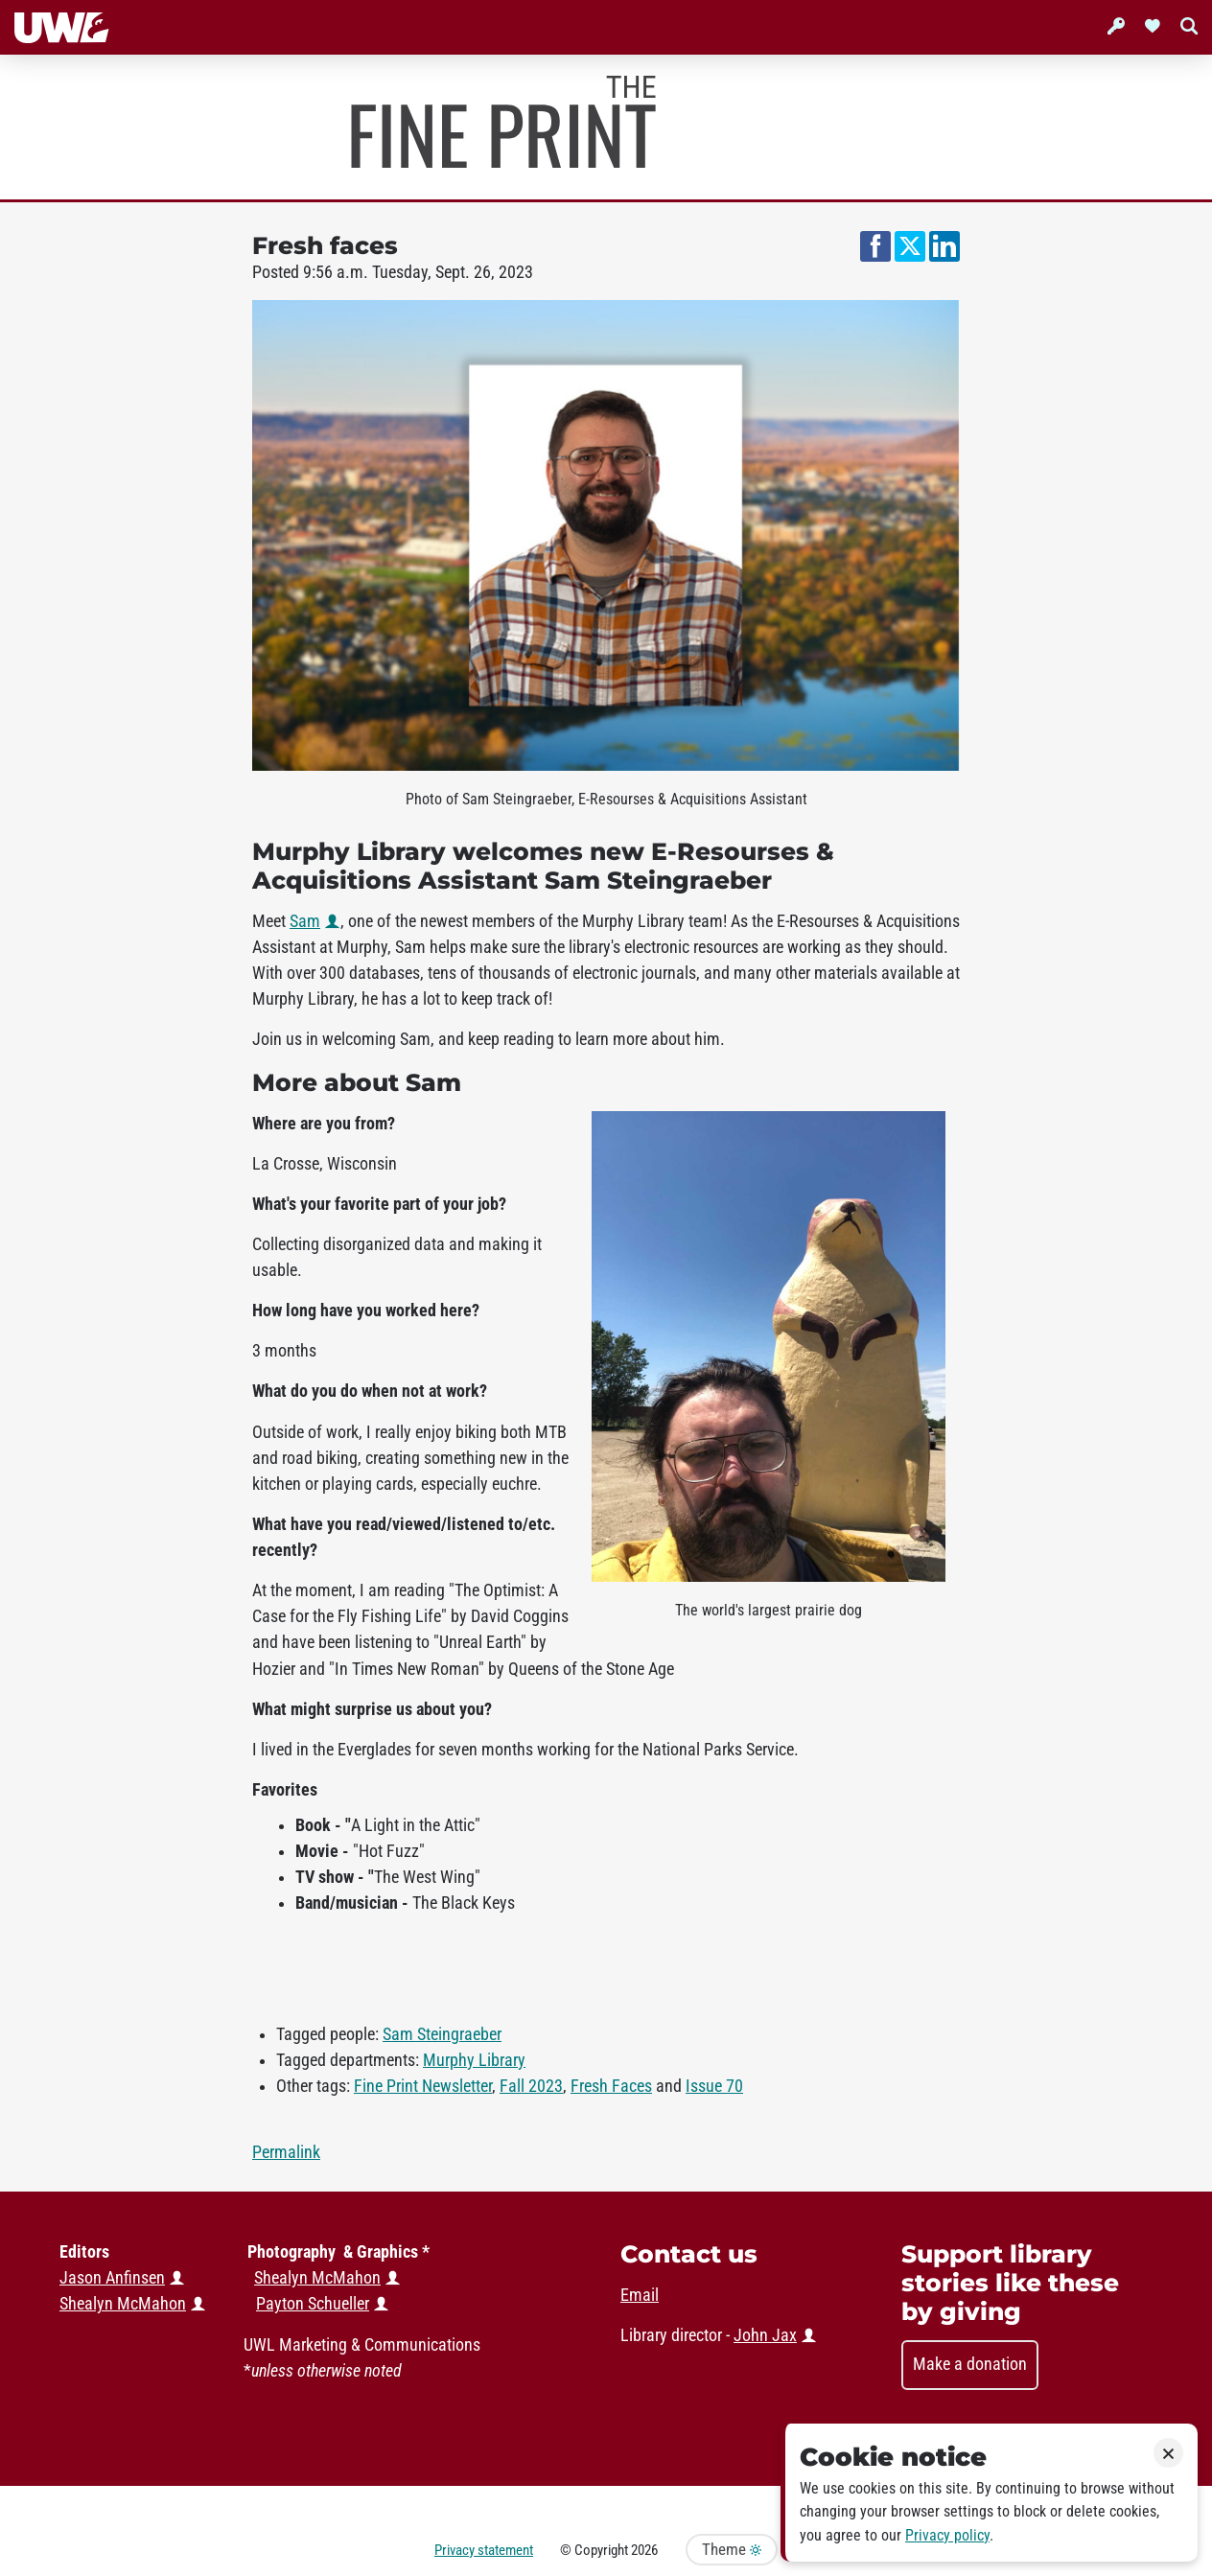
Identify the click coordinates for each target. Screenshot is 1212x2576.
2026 (644, 2550)
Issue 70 (714, 2086)
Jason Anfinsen (112, 2277)
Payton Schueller (312, 2303)
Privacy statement (483, 2550)
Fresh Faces (611, 2086)
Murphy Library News (503, 122)
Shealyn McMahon (317, 2277)
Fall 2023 (531, 2086)
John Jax (765, 2335)
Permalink (286, 2152)
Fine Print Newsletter (423, 2086)
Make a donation (970, 2364)
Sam (305, 921)
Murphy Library (474, 2060)
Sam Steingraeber (442, 2034)
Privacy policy (947, 2535)
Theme (731, 2550)
